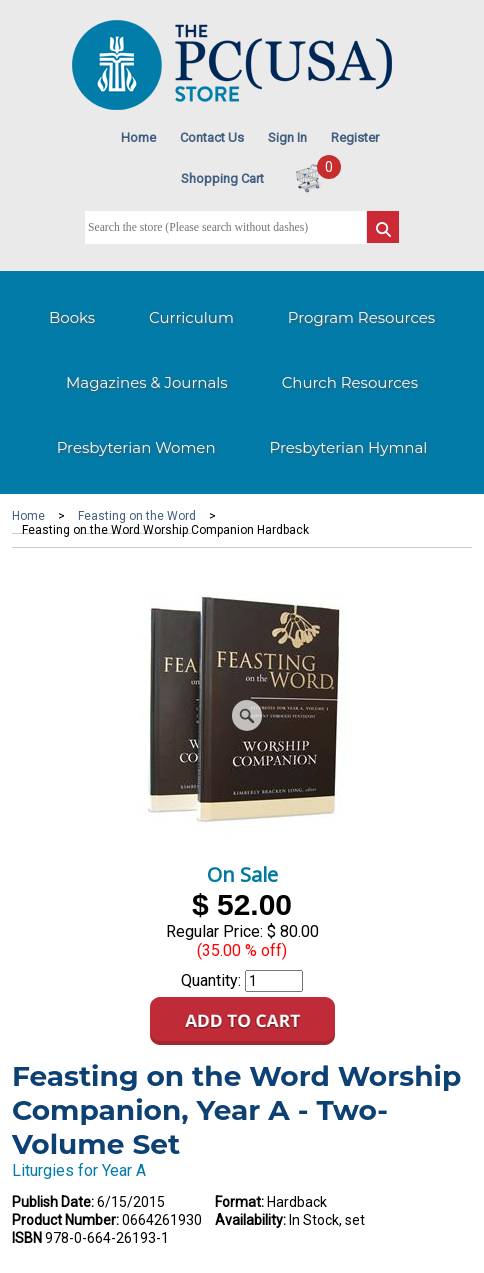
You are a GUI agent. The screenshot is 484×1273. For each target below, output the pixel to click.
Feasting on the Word (137, 516)
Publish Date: (53, 1202)
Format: (239, 1202)
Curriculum (191, 317)
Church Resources (350, 382)
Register (355, 137)
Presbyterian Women (136, 447)
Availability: (250, 1220)
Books (72, 317)
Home (138, 137)
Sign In (287, 137)
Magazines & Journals (147, 382)
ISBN (27, 1238)
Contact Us (212, 137)
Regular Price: (214, 931)
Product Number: (65, 1220)
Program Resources (361, 317)
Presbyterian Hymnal (349, 447)
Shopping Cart (222, 178)
